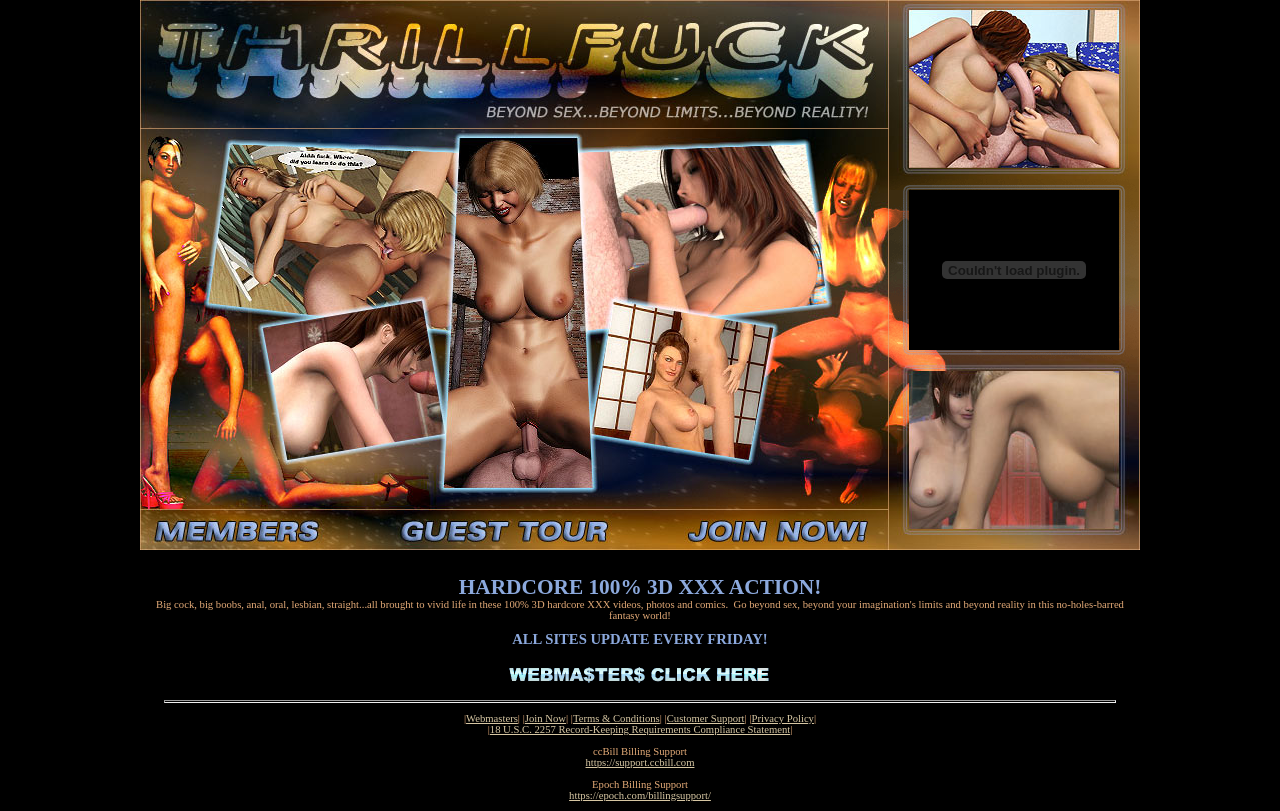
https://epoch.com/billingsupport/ (640, 795)
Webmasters (492, 718)
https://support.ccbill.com (640, 762)
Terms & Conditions (616, 718)
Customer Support (706, 718)
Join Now (545, 718)
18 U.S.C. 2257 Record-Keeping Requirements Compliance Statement (640, 729)
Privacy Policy (783, 718)
